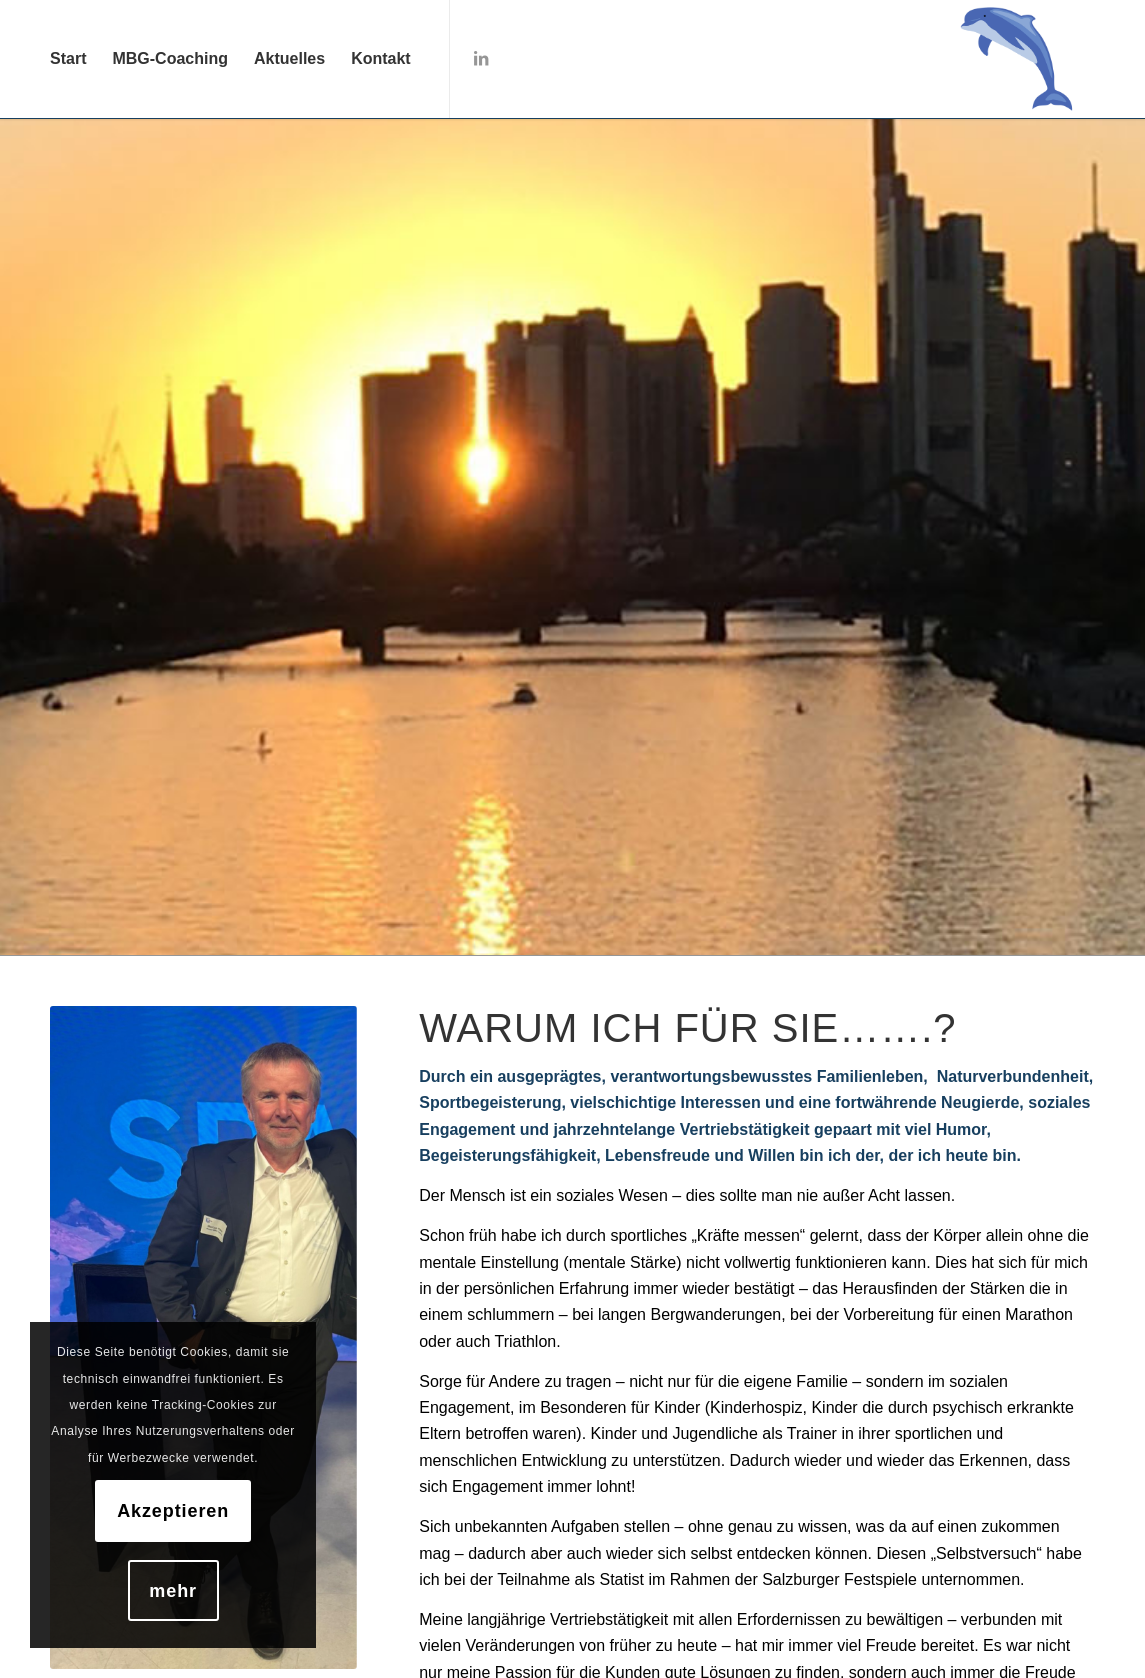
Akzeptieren (173, 1511)
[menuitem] (68, 59)
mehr (173, 1591)
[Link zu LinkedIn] (481, 58)
